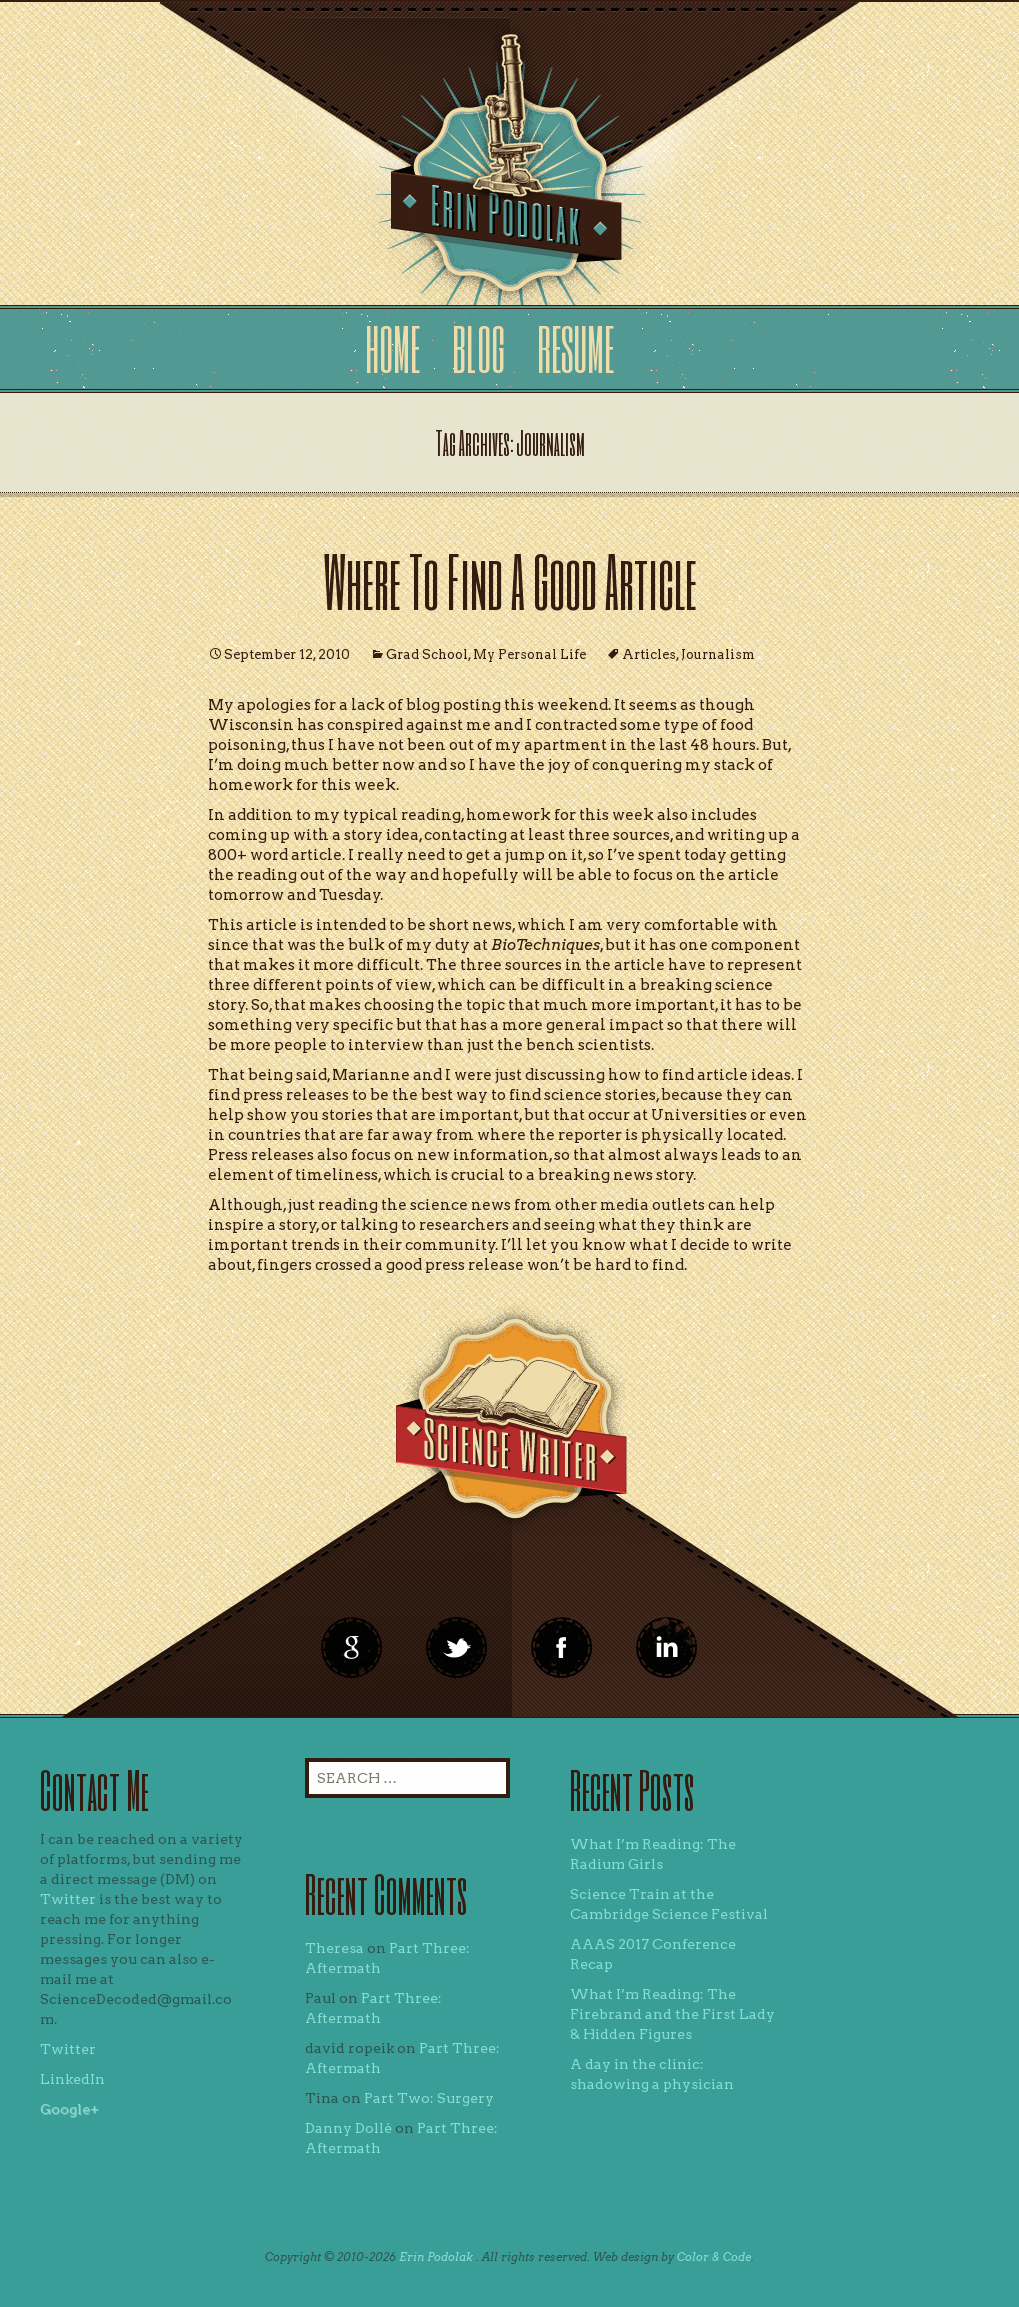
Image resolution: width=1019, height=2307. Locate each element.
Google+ (69, 2109)
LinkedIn (72, 2079)
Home (392, 348)
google (352, 1648)
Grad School (427, 654)
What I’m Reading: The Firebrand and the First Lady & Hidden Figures (672, 2014)
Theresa (334, 1948)
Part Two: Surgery (429, 2098)
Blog (478, 348)
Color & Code (714, 2257)
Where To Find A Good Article (510, 580)
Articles (649, 654)
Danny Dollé (348, 2128)
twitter (457, 1648)
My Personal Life (529, 654)
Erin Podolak (436, 2257)
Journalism (718, 654)
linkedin (562, 1648)
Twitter (68, 1899)
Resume (575, 348)
